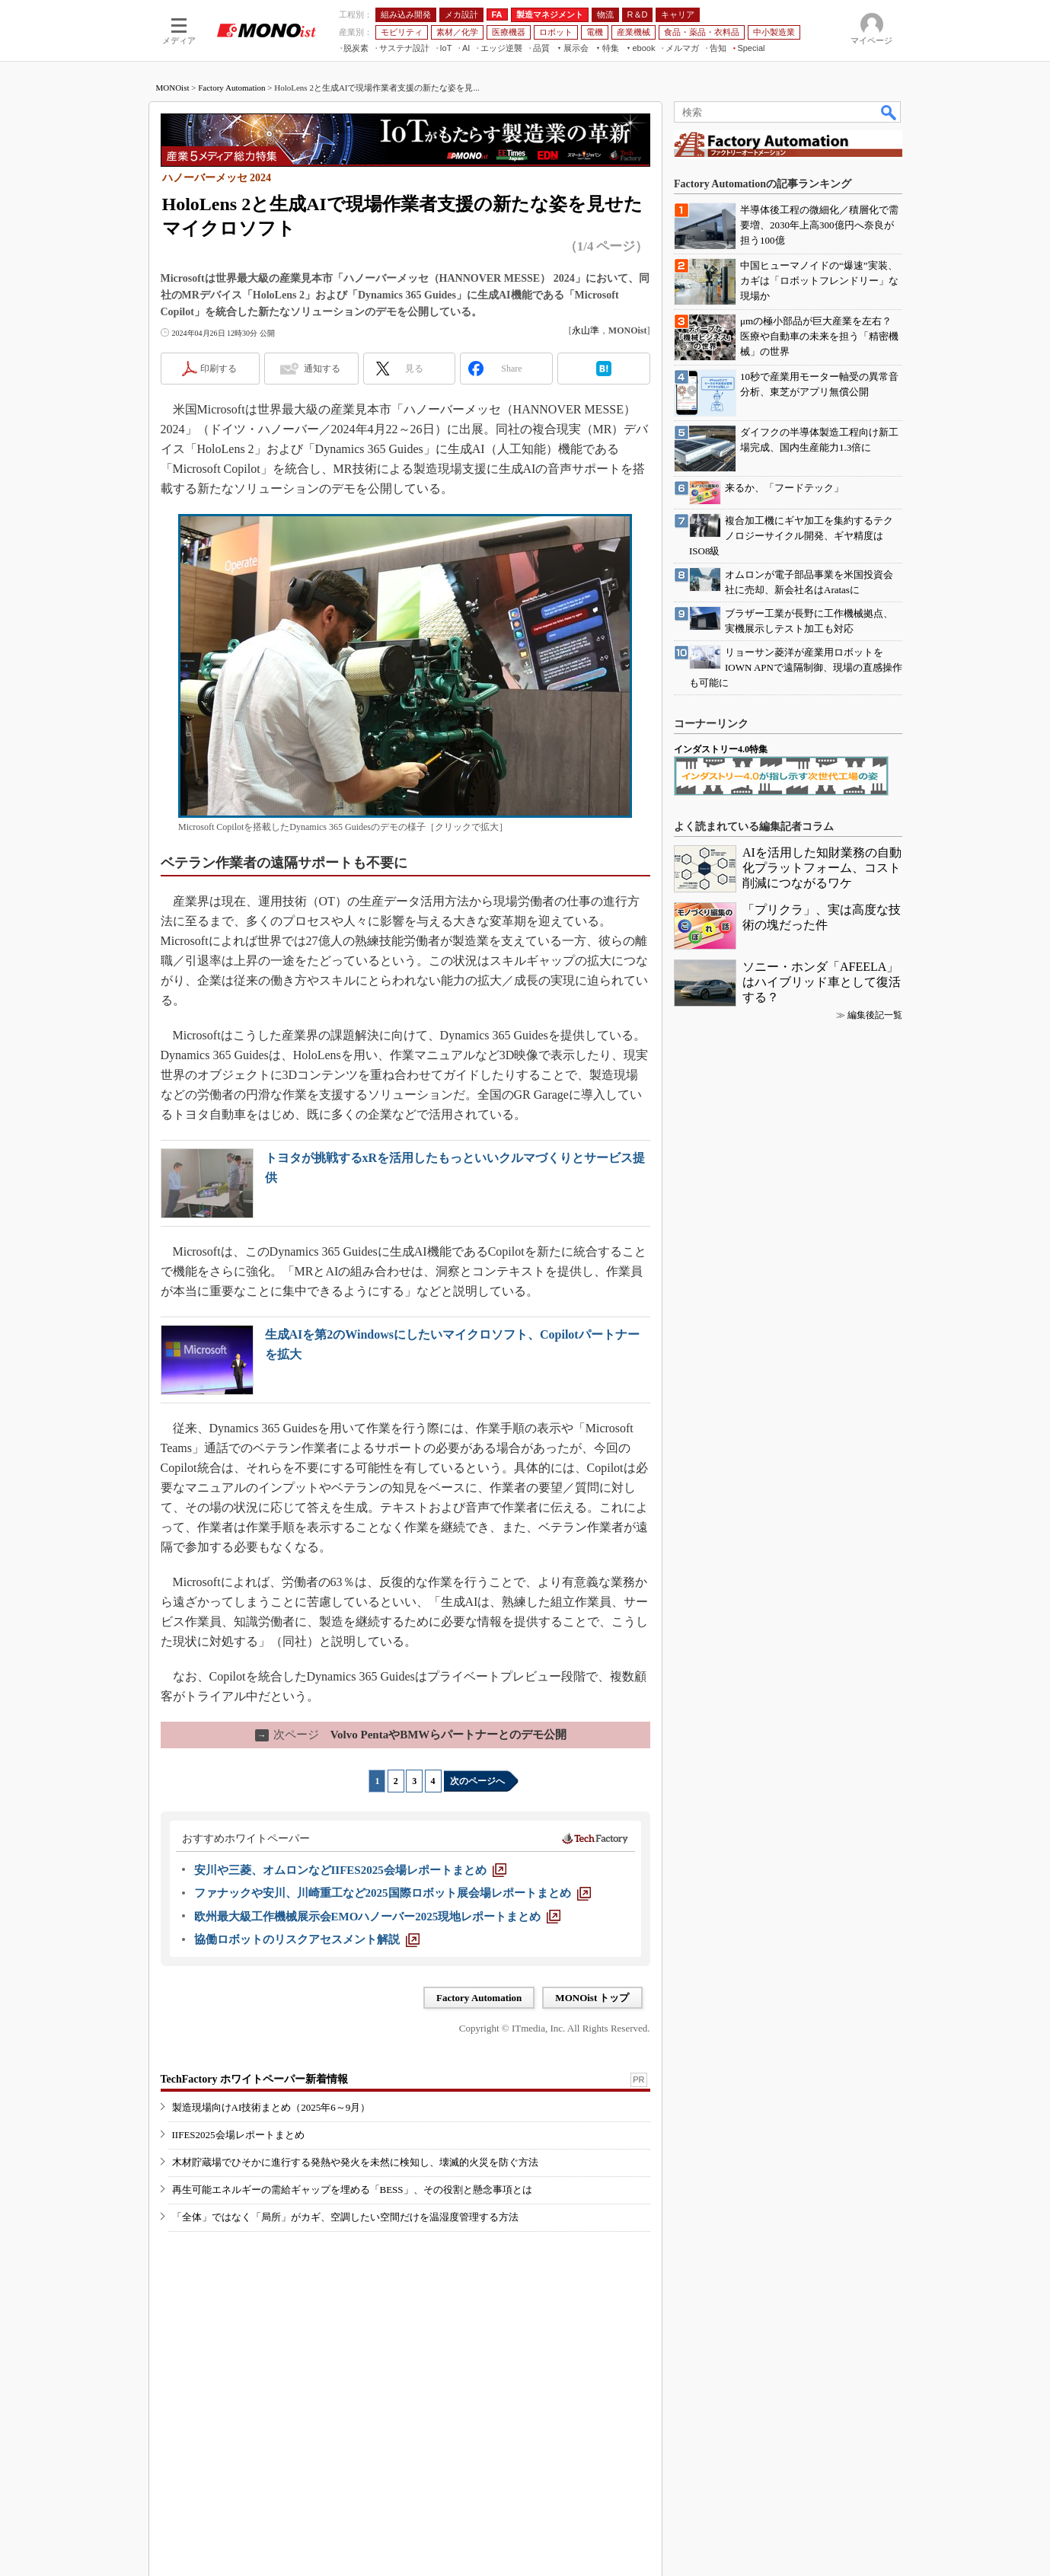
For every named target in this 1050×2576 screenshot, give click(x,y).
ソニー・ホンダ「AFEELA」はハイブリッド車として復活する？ (821, 982)
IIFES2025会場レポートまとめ (238, 2134)
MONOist (173, 87)
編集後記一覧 (874, 1015)
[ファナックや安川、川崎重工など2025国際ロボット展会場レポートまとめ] (392, 1893)
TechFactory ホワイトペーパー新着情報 (254, 2079)
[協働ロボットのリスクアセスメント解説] (307, 1939)
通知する (322, 368)
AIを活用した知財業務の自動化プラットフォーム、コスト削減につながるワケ (822, 867)
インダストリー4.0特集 (721, 749)
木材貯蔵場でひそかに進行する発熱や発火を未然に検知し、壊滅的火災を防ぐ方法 (355, 2162)
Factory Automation (231, 87)
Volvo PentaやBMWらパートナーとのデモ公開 (411, 1735)
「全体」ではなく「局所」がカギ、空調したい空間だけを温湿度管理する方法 (345, 2217)
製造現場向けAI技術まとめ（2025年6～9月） (271, 2107)
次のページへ (477, 1781)
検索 (889, 112)
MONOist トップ (592, 1997)
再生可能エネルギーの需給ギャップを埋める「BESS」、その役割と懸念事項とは (352, 2189)
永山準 (585, 330)
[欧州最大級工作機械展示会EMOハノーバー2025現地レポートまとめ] (377, 1916)
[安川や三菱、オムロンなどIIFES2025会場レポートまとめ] (350, 1870)
